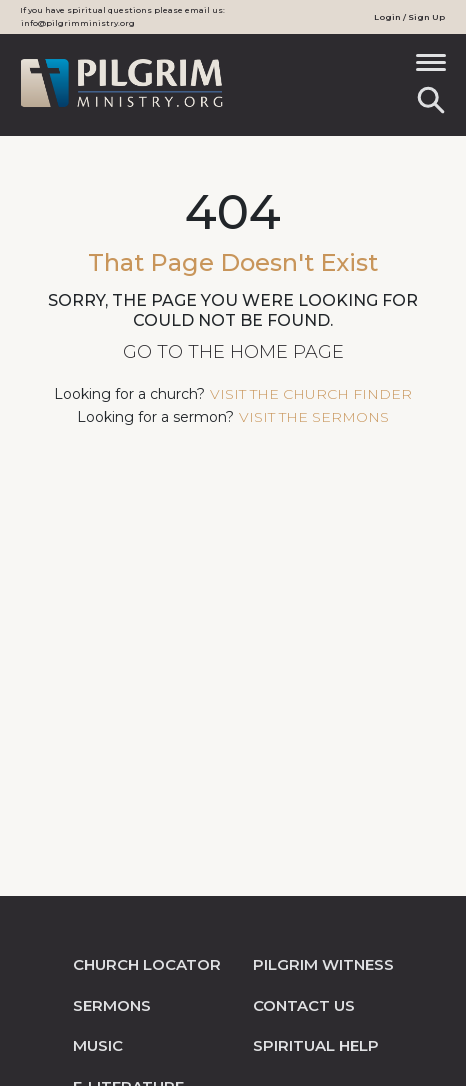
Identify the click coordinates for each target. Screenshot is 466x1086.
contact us (304, 1005)
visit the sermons (314, 417)
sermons (112, 1005)
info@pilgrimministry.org (78, 23)
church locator (147, 964)
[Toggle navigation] (431, 69)
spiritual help (316, 1045)
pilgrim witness (323, 964)
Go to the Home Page (233, 352)
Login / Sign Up (409, 17)
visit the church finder (311, 394)
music (98, 1045)
